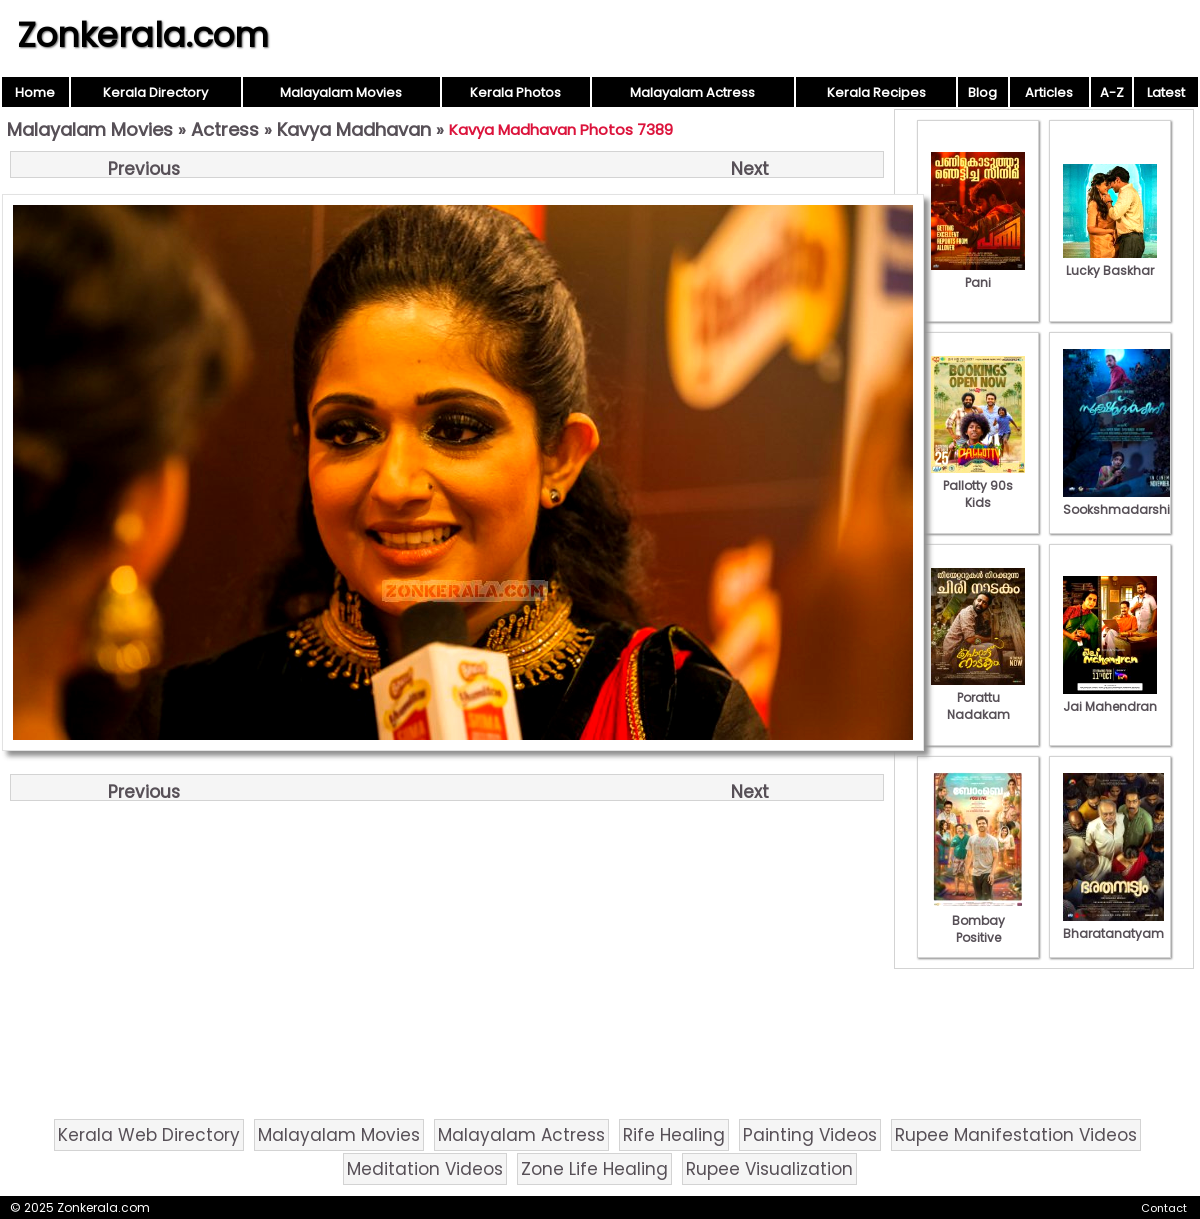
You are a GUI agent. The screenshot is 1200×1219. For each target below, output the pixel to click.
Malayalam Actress (692, 92)
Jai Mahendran (1110, 698)
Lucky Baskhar (1110, 262)
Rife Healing (674, 1135)
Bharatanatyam (1113, 925)
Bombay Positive (978, 920)
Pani (978, 274)
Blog (982, 92)
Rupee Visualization (769, 1169)
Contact (1164, 1208)
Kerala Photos (515, 92)
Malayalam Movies (341, 92)
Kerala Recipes (876, 92)
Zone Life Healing (594, 1169)
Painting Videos (810, 1135)
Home (35, 92)
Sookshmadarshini (1122, 501)
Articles (1049, 92)
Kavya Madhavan (354, 129)
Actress (225, 129)
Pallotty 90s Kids (978, 485)
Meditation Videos (425, 1169)
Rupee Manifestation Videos (1016, 1135)
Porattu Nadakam (978, 697)
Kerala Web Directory (149, 1135)
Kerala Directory (155, 92)
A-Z (1112, 92)
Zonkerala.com (143, 35)
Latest (1166, 92)
